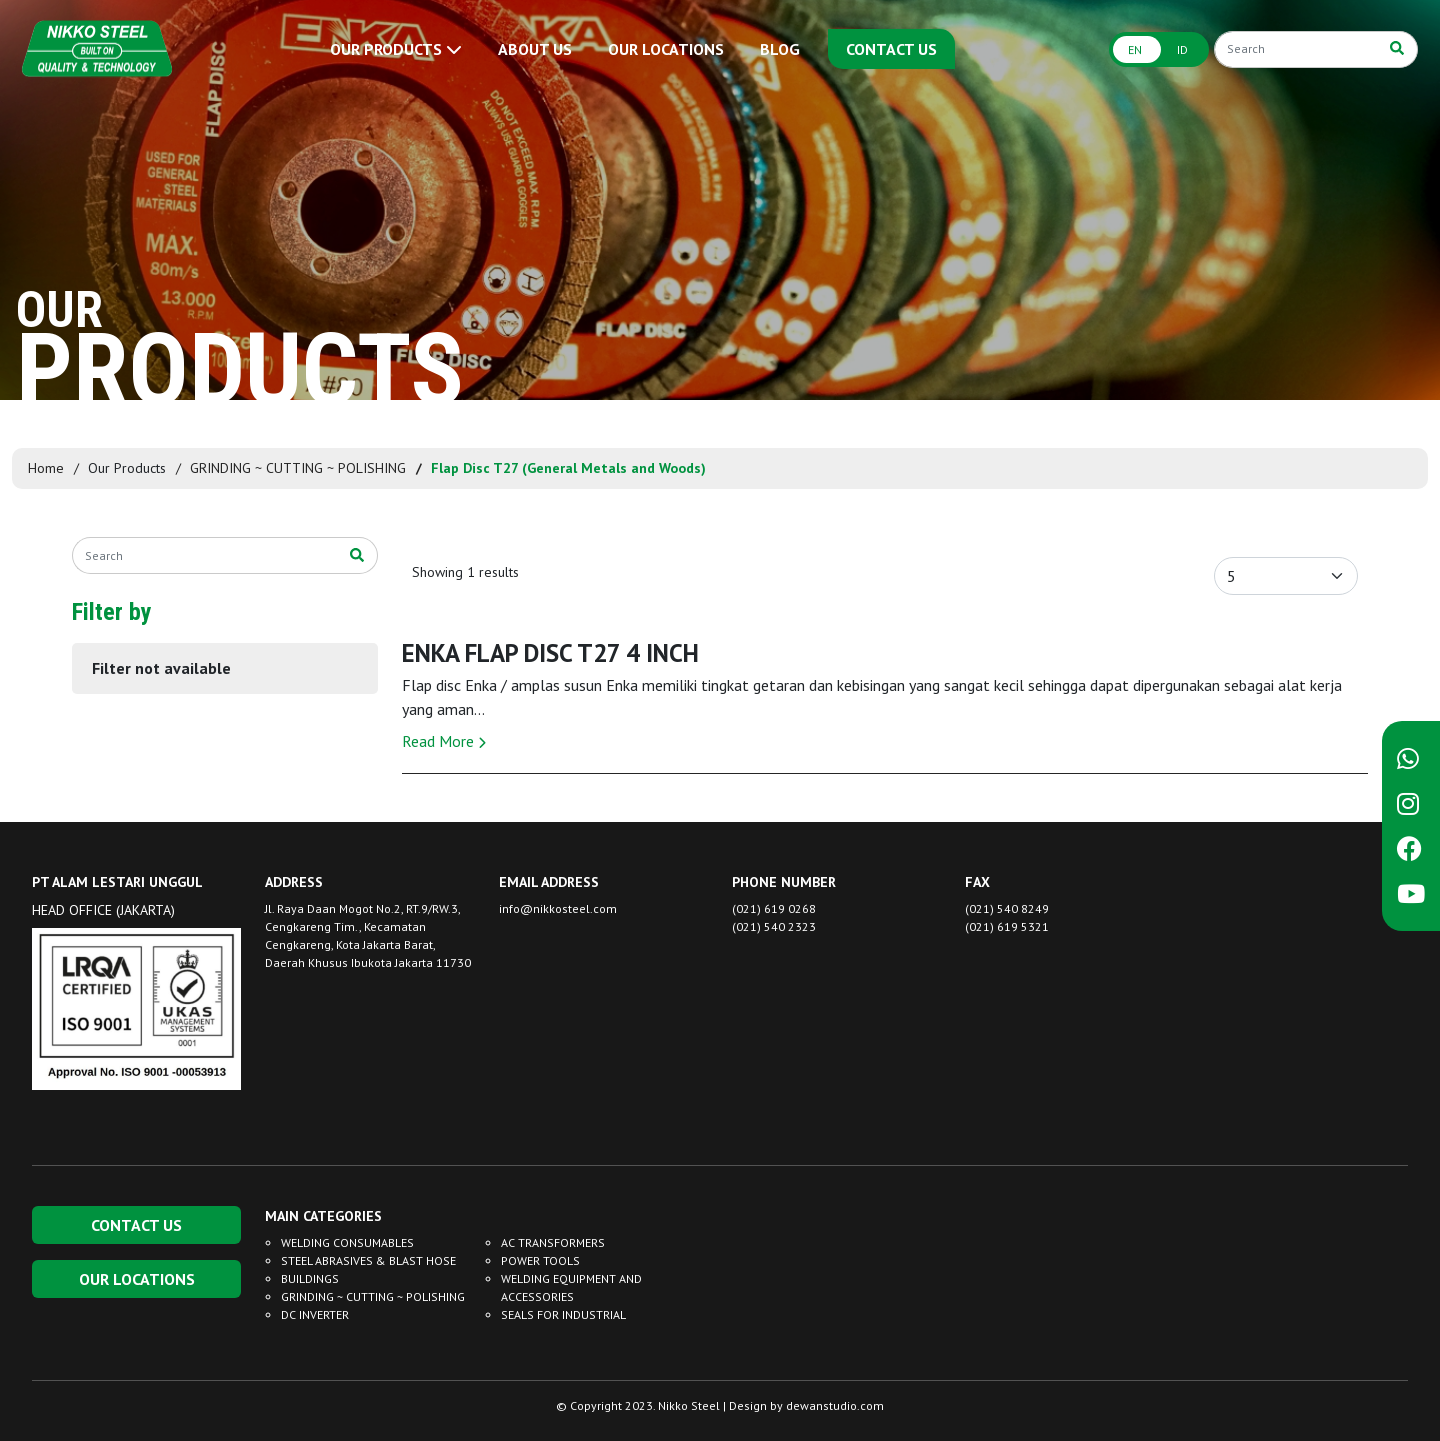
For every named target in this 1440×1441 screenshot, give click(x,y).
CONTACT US (891, 49)
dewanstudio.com (835, 1405)
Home (46, 468)
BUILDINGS (310, 1278)
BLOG (780, 49)
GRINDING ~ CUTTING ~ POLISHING (298, 468)
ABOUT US (535, 49)
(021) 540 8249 (1007, 908)
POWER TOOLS (540, 1260)
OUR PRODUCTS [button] (396, 49)
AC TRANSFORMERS (553, 1242)
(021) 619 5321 (1007, 926)
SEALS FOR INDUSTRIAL (563, 1314)
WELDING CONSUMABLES (347, 1242)
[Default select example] (1286, 576)
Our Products (127, 468)
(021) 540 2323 (774, 926)
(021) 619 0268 (774, 908)
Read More (444, 741)
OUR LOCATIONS (666, 49)
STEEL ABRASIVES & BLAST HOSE (368, 1260)
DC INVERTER (315, 1314)
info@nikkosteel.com (558, 908)
